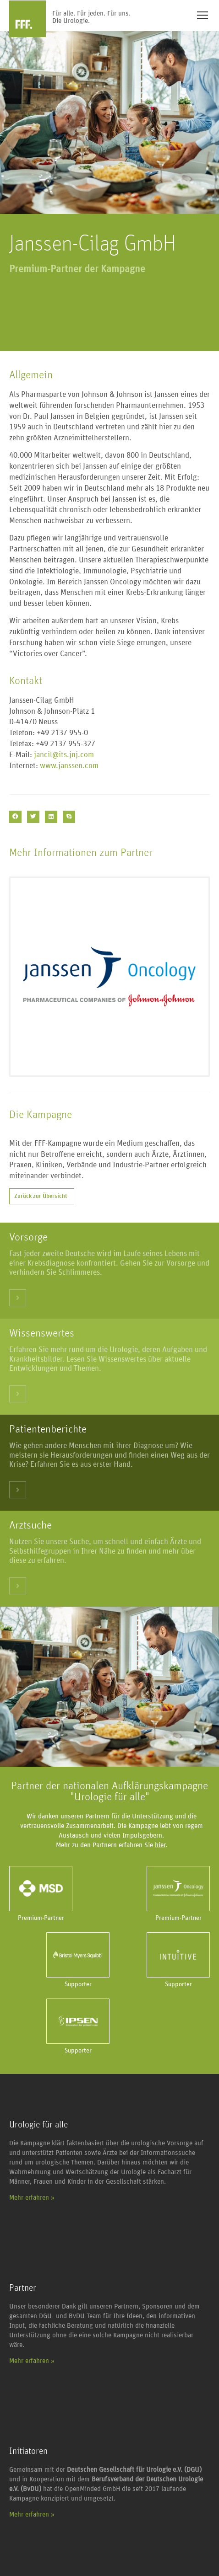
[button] (15, 817)
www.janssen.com (69, 766)
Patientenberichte (48, 1429)
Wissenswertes (41, 1333)
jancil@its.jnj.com (64, 755)
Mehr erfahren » (32, 2197)
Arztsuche (30, 1525)
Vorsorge (28, 1237)
